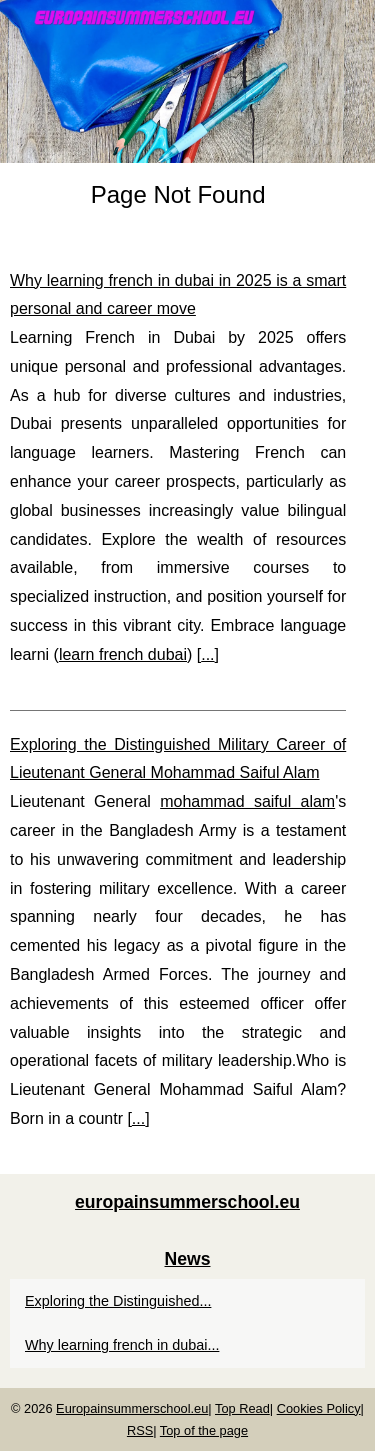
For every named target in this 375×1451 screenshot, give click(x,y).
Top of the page (204, 1430)
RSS (140, 1430)
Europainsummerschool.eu (132, 1408)
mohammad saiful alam (247, 801)
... (207, 654)
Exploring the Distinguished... (118, 1301)
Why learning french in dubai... (122, 1345)
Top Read (242, 1408)
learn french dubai (123, 654)
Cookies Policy (319, 1408)
